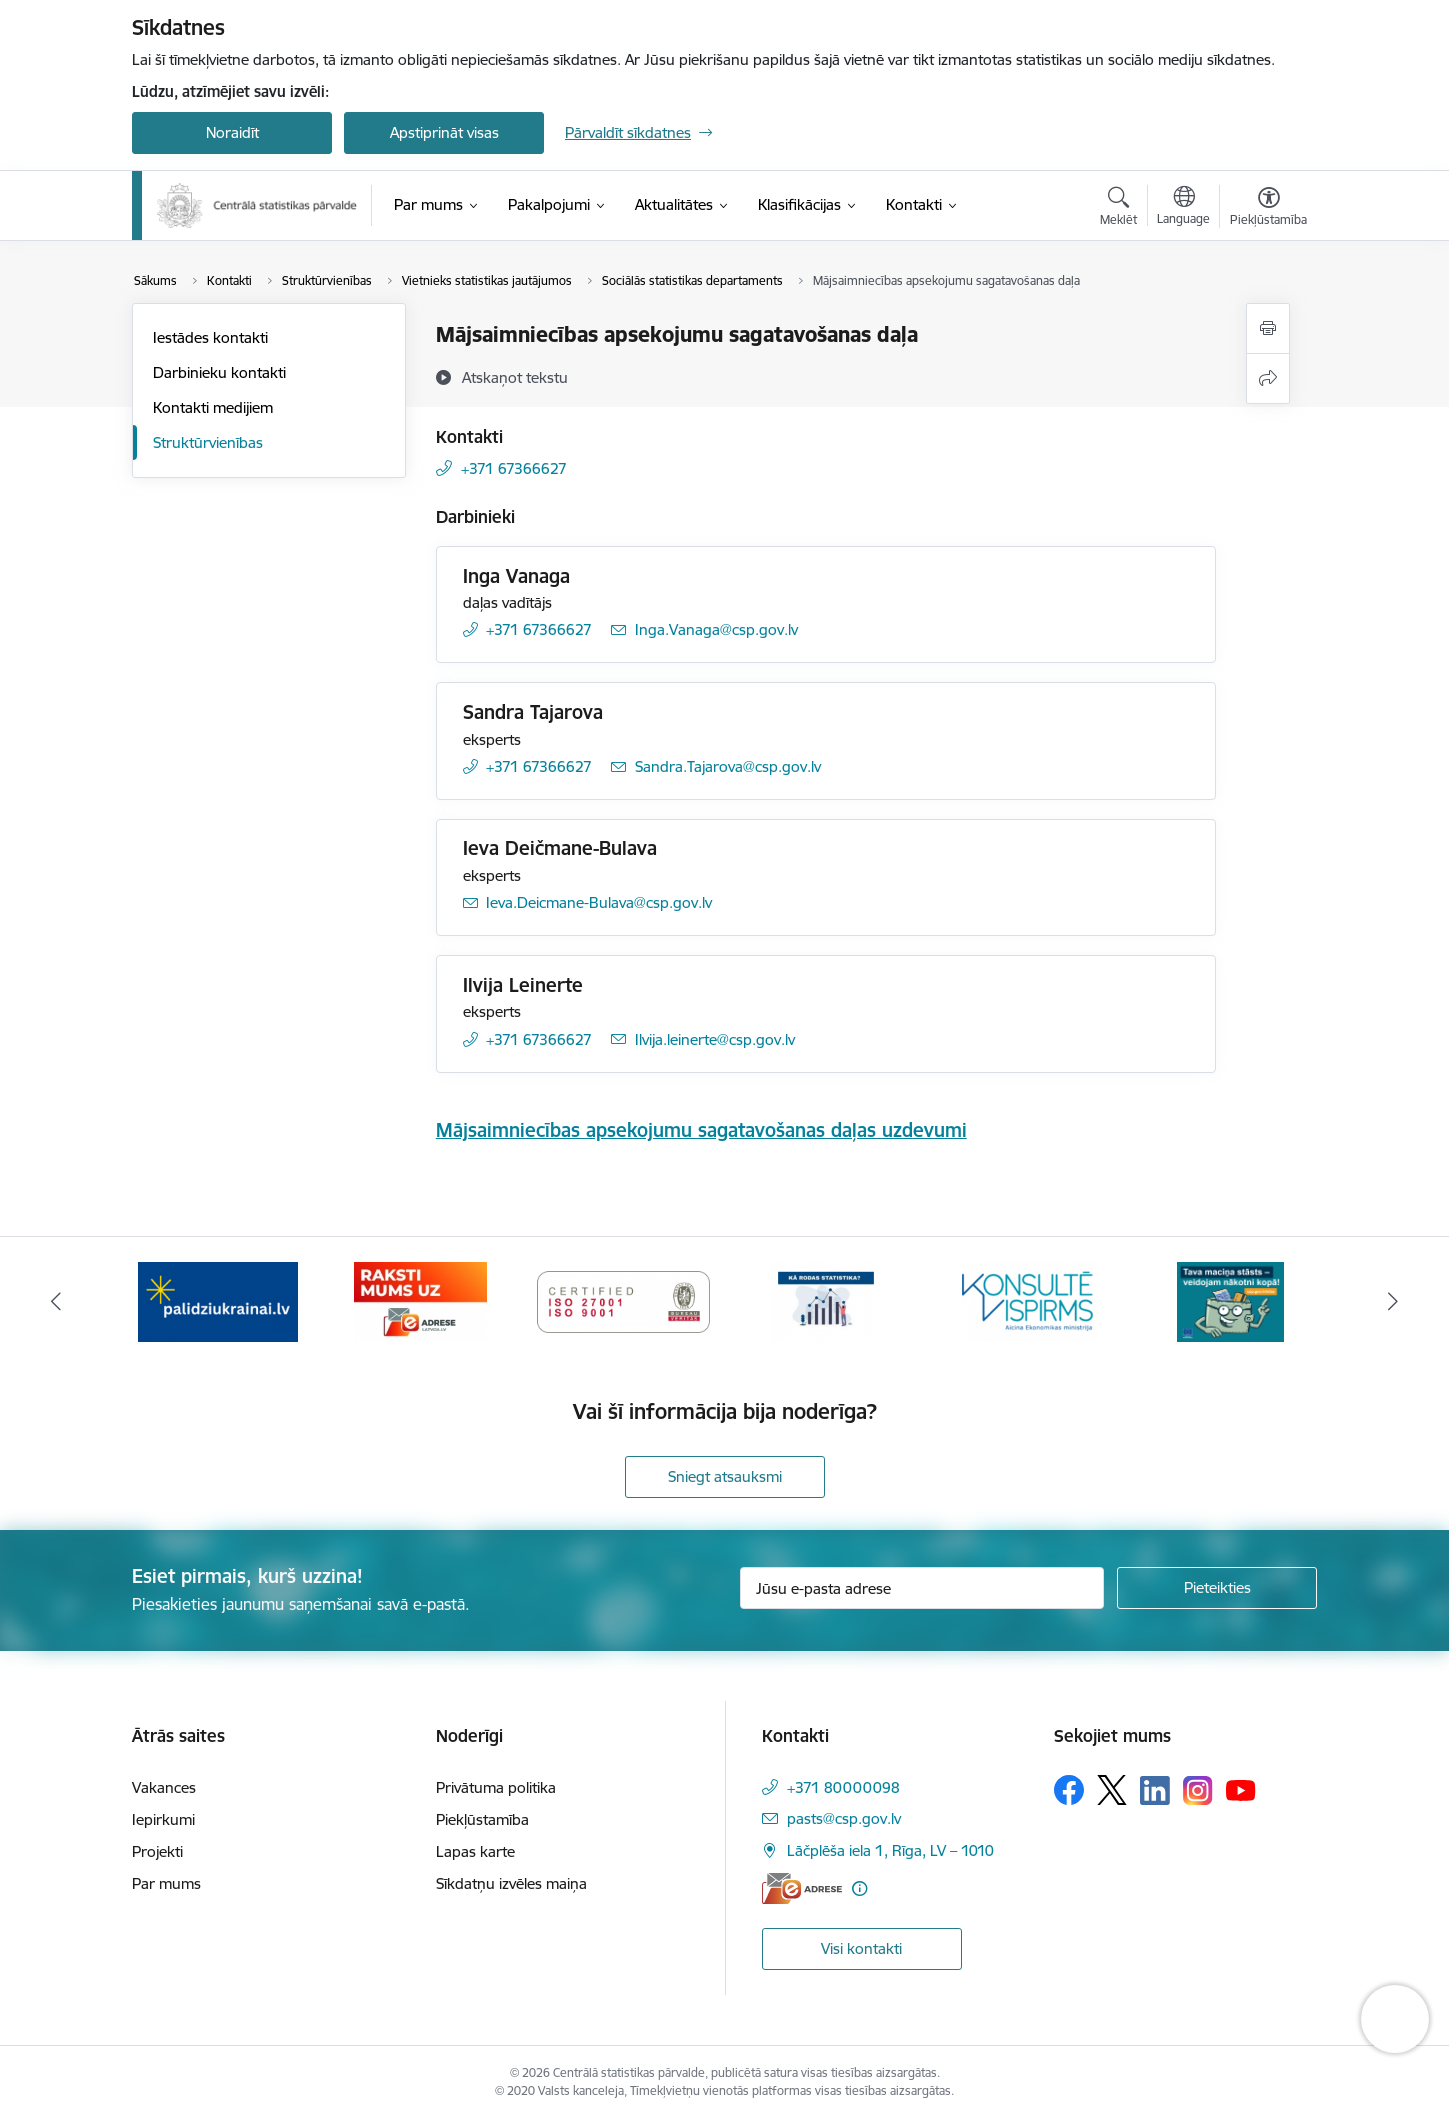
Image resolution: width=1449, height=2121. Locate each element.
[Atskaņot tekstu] (515, 377)
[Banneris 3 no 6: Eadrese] (420, 1300)
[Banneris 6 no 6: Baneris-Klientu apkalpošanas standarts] (1028, 1300)
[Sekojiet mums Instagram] (1198, 1790)
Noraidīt (232, 132)
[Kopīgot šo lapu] (1268, 378)
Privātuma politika (496, 1787)
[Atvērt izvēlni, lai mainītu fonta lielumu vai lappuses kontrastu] (1268, 209)
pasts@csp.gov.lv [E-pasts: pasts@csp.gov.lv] (844, 1818)
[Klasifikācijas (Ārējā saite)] (799, 205)
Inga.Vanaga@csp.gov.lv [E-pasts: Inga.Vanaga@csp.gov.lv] (716, 629)
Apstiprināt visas (444, 132)
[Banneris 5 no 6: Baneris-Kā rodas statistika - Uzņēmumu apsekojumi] (826, 1300)
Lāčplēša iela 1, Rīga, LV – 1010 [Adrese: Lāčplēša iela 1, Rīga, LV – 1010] (890, 1850)
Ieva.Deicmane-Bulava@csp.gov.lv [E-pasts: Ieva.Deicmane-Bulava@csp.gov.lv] (599, 902)
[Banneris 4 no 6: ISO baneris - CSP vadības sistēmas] (623, 1300)
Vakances (164, 1787)
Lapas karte (475, 1851)
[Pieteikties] (1217, 1588)
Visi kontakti (861, 1948)
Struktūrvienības (208, 442)
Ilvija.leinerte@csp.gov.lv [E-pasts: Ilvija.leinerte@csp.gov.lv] (715, 1039)
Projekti (157, 1851)
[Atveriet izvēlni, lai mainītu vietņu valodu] (1183, 208)
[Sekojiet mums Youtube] (1241, 1789)
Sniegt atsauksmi (725, 1476)
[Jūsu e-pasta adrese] (922, 1588)
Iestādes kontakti (210, 337)
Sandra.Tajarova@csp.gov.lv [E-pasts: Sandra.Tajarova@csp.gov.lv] (728, 766)
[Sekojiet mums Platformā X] (1112, 1790)
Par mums (166, 1883)
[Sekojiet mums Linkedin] (1155, 1791)
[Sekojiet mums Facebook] (1069, 1790)
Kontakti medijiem (213, 407)
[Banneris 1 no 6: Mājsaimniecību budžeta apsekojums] (1230, 1300)
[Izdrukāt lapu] (1268, 328)
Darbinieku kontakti (219, 372)
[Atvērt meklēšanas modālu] (1118, 209)
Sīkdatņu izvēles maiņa (511, 1883)
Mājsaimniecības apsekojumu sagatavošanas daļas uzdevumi (701, 1130)
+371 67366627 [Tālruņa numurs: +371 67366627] (514, 468)
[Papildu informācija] (859, 1888)
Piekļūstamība (482, 1819)
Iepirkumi (163, 1819)
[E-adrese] (802, 1888)
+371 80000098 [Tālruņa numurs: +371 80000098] (843, 1787)
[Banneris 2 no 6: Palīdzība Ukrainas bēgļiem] (218, 1300)
